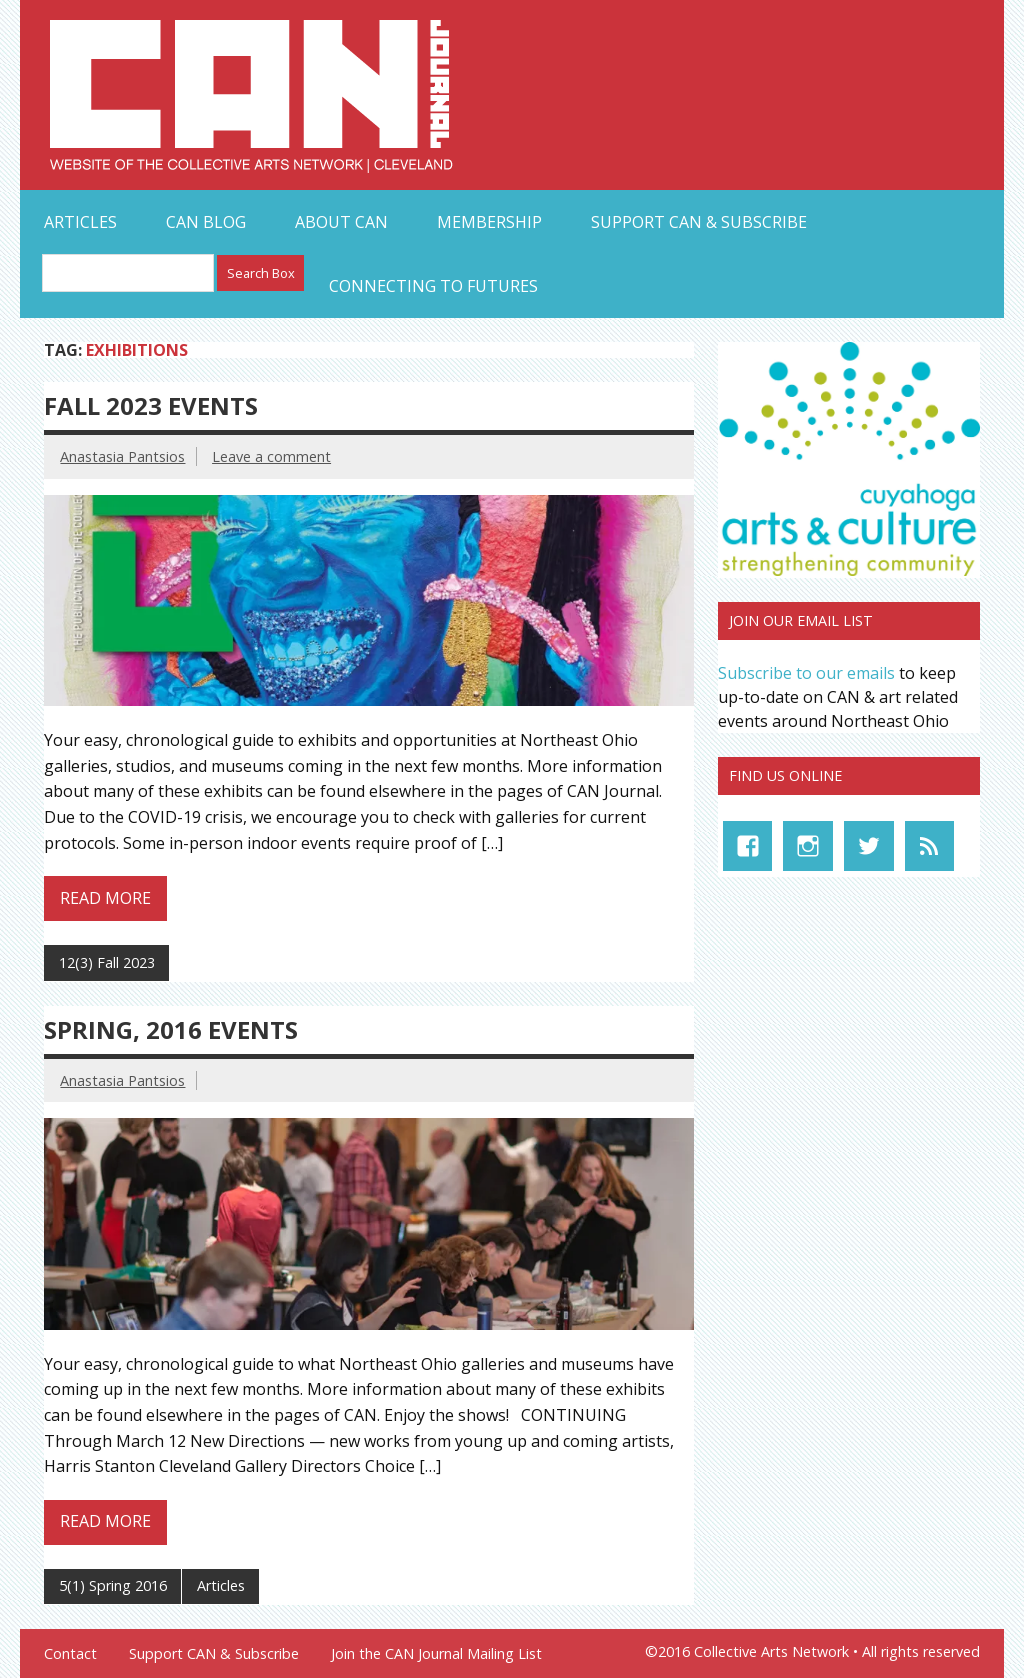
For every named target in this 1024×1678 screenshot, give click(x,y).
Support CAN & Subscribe (699, 222)
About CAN (341, 222)
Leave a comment (271, 456)
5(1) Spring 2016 (113, 1585)
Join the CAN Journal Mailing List (436, 1654)
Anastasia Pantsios (122, 456)
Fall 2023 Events (151, 405)
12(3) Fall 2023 (107, 962)
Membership (489, 222)
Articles (80, 222)
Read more (105, 898)
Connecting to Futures (433, 286)
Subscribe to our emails (806, 673)
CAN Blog (206, 222)
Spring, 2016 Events (171, 1029)
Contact (70, 1654)
